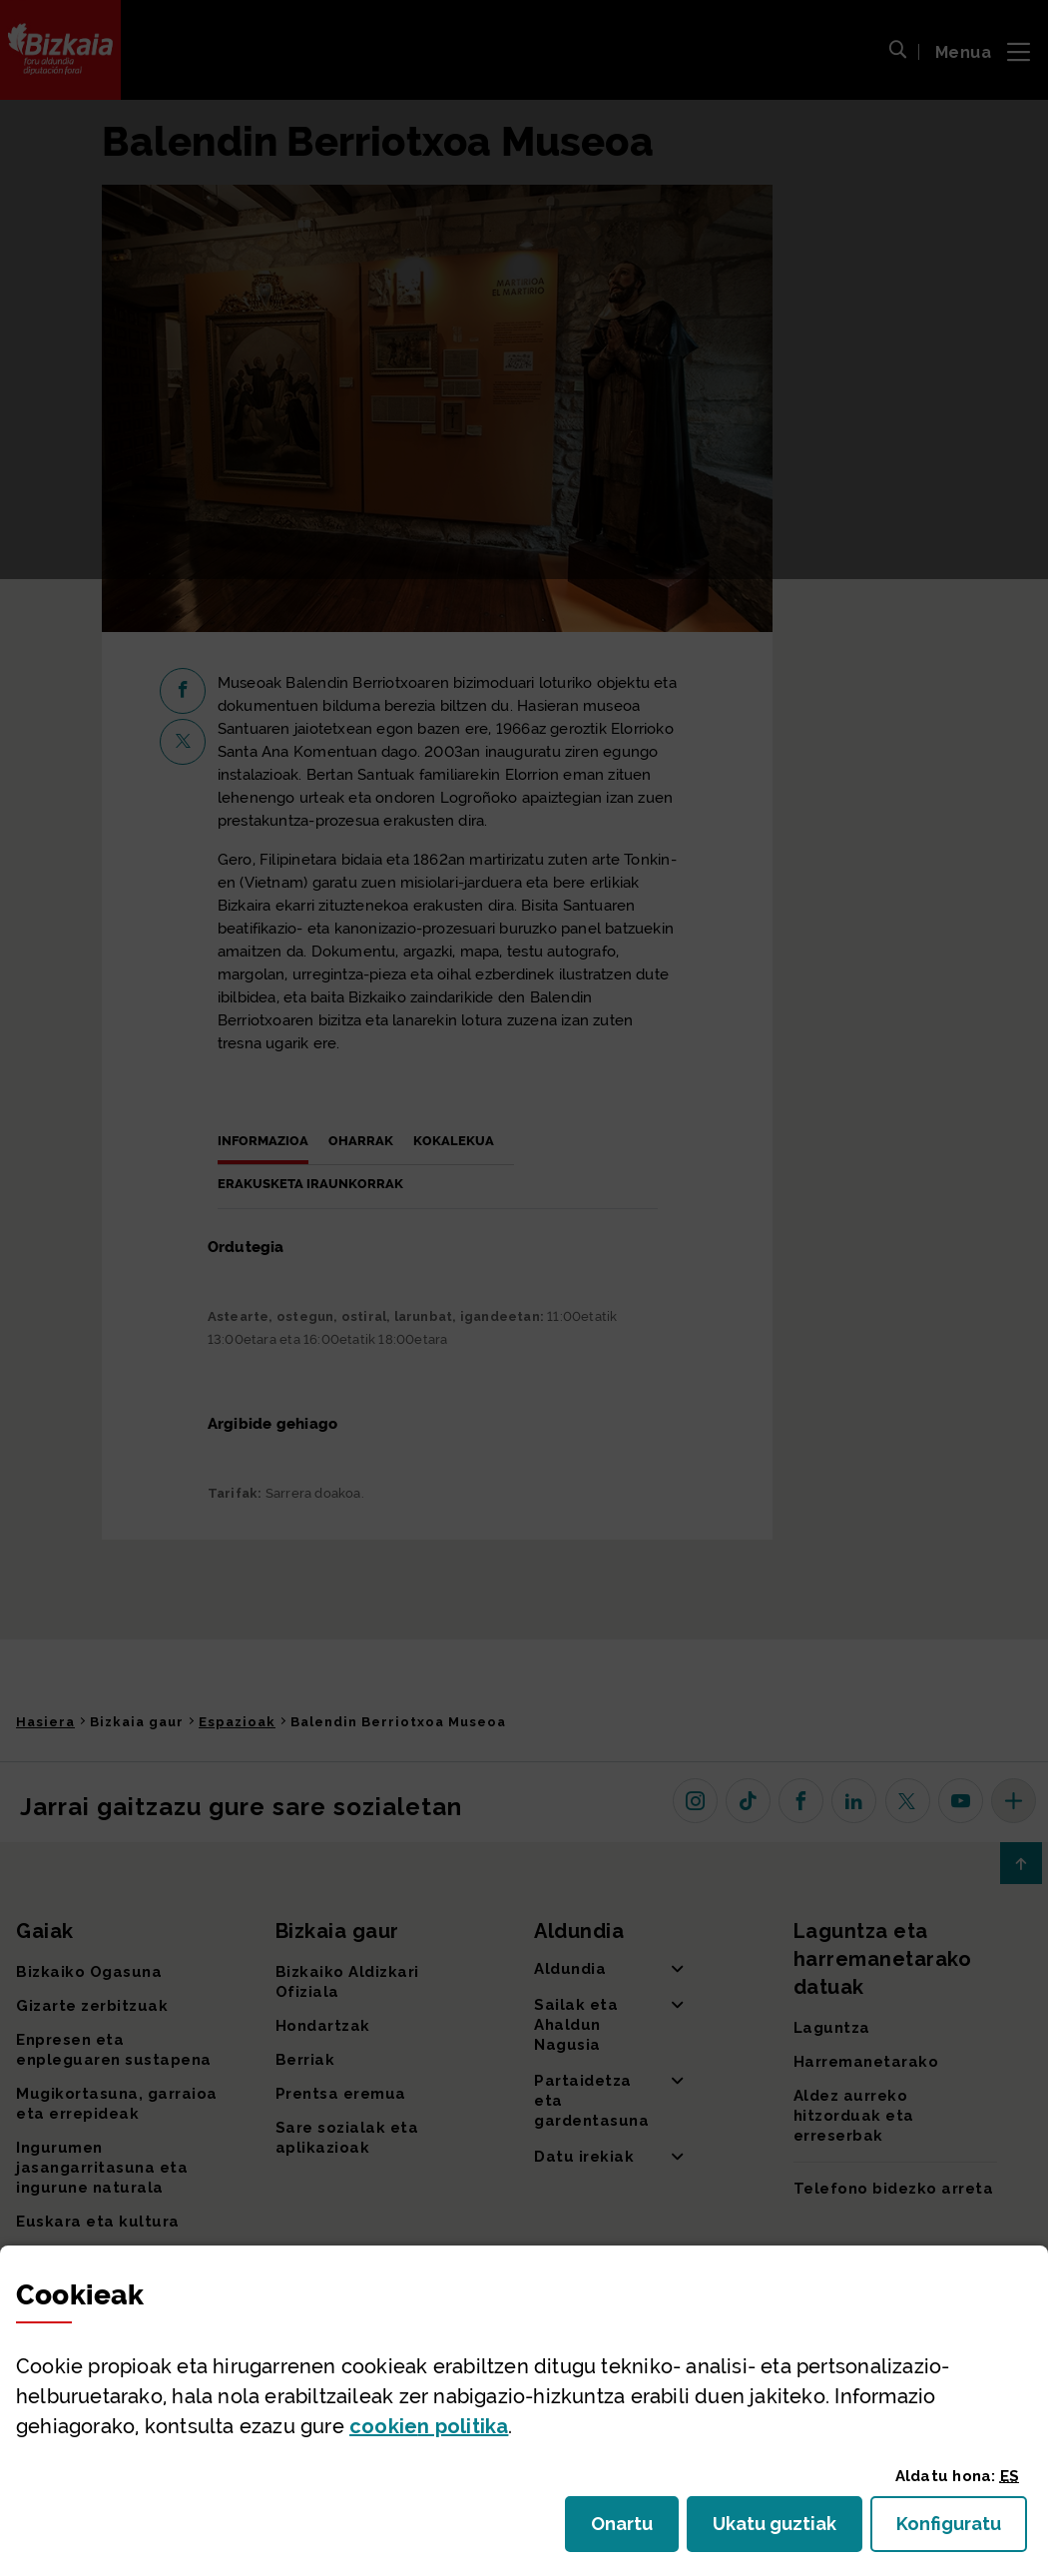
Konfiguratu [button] (961, 2529)
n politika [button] (428, 2426)
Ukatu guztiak (780, 2529)
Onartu (635, 2529)
